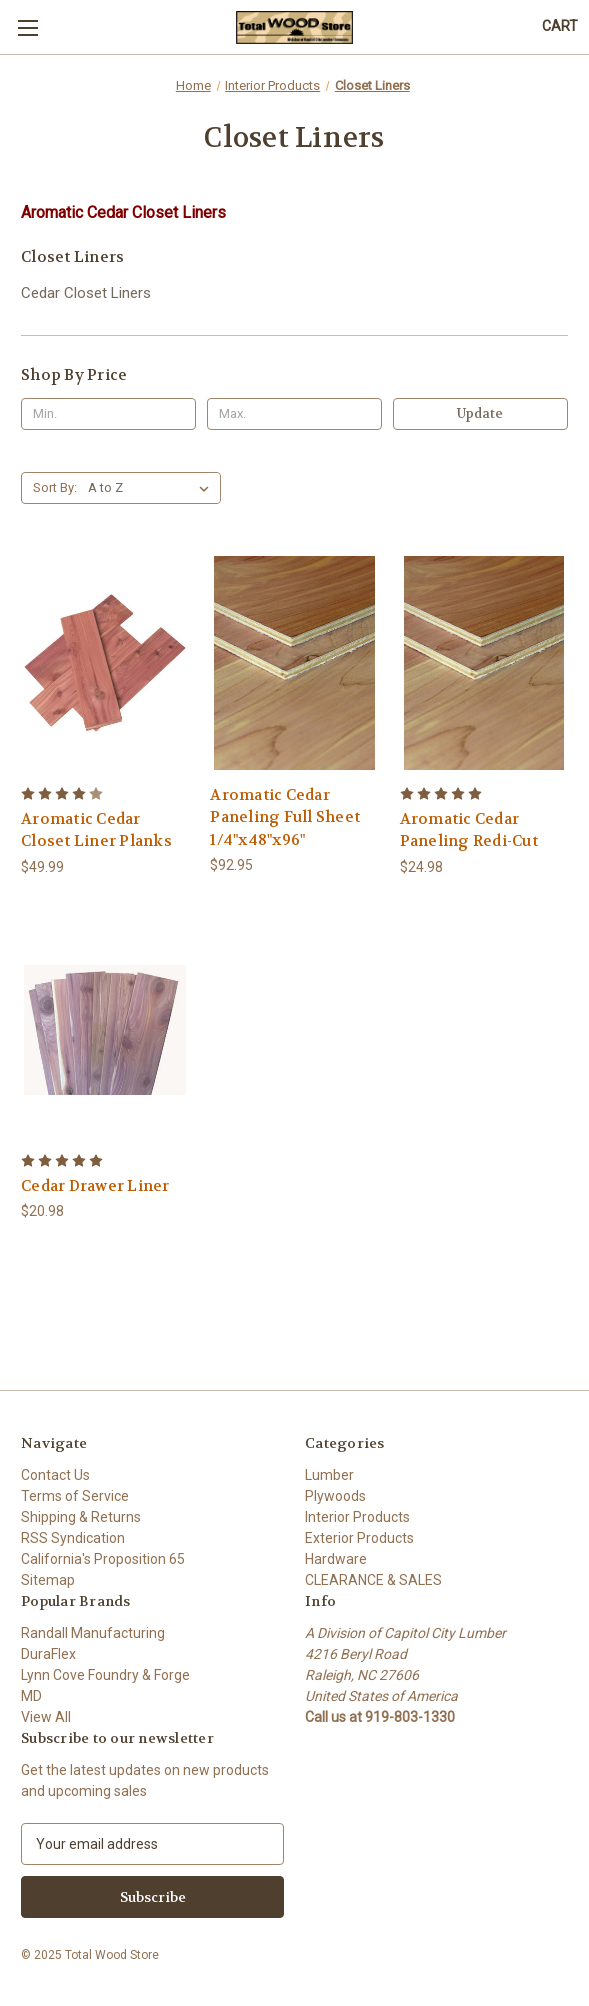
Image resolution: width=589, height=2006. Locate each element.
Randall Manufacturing (93, 1633)
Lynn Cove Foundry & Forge (105, 1675)
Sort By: (55, 487)
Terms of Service (75, 1496)
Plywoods (335, 1496)
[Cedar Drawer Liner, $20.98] (105, 1030)
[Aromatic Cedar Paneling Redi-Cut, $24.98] (484, 663)
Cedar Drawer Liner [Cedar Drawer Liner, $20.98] (95, 1186)
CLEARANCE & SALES (373, 1580)
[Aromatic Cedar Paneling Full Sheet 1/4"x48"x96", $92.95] (294, 663)
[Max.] (294, 414)
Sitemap (48, 1580)
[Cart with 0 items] (560, 26)
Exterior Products (359, 1538)
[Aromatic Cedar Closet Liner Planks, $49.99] (105, 663)
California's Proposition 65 (103, 1559)
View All (46, 1717)
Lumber (329, 1475)
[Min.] (108, 414)
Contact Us (55, 1475)
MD (31, 1696)
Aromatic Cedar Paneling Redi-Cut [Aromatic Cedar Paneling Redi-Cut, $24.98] (469, 830)
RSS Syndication (73, 1538)
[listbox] (152, 488)
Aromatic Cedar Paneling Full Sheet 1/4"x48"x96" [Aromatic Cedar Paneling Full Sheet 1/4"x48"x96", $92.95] (285, 817)
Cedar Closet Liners (86, 293)
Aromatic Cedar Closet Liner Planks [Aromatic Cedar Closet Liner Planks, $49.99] (96, 830)
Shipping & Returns (81, 1517)
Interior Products (357, 1517)
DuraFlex (48, 1654)
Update (480, 413)
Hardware (336, 1559)
